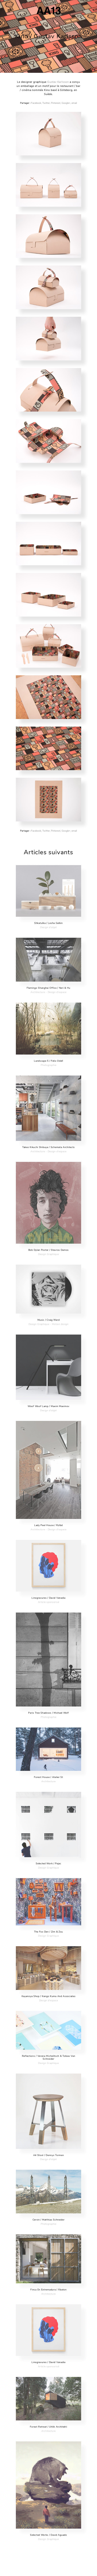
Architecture (38, 992)
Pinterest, (56, 103)
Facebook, (36, 103)
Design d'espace (57, 992)
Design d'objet (48, 927)
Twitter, (46, 103)
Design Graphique (48, 1254)
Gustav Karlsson (58, 82)
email (74, 103)
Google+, (66, 103)
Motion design (60, 1324)
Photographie (48, 1065)
